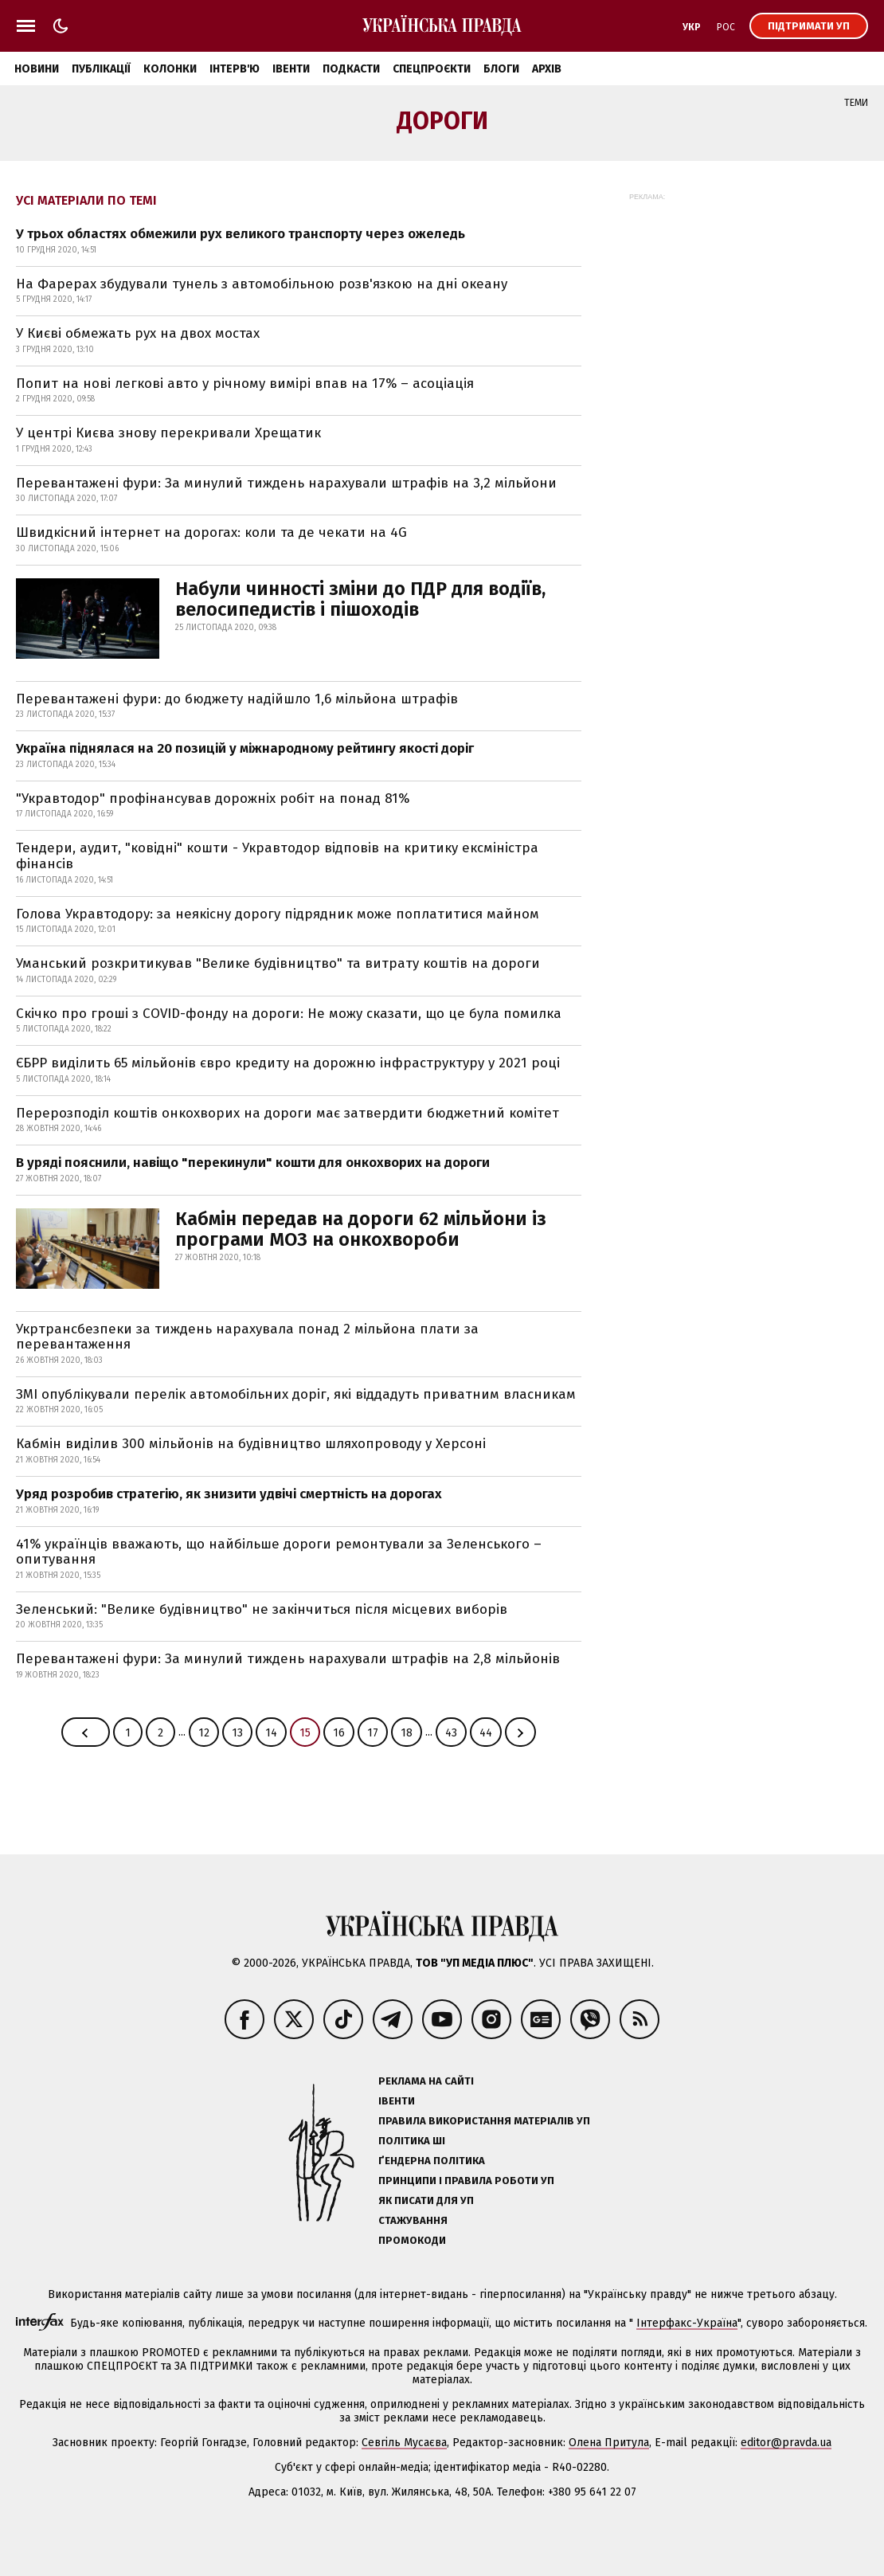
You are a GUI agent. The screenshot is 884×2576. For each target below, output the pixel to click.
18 (407, 1733)
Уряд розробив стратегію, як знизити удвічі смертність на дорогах (229, 1494)
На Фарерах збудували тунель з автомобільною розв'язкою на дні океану (261, 284)
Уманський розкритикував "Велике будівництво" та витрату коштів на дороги (278, 963)
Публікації (101, 69)
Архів (546, 69)
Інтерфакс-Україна (686, 2323)
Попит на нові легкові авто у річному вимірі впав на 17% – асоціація (245, 383)
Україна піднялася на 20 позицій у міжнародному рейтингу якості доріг (245, 748)
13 (237, 1733)
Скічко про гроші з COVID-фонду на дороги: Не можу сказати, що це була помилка (288, 1013)
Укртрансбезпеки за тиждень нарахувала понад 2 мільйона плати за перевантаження (247, 1337)
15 (305, 1733)
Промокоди (412, 2240)
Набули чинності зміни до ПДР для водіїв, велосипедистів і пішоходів (360, 599)
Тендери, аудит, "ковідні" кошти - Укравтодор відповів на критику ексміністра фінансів (277, 856)
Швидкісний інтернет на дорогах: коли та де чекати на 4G (211, 532)
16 (339, 1733)
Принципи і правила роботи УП (466, 2180)
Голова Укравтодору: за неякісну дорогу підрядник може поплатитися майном (277, 914)
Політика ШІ (411, 2141)
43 (451, 1733)
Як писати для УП (426, 2200)
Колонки (170, 69)
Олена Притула (609, 2442)
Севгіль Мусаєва (404, 2442)
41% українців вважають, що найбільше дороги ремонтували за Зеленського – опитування (279, 1552)
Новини (36, 69)
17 (372, 1733)
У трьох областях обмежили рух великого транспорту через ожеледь (240, 233)
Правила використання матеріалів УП (484, 2121)
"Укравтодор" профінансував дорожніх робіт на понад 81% (212, 798)
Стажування (413, 2220)
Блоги (501, 69)
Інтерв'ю (234, 69)
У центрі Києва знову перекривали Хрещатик (168, 433)
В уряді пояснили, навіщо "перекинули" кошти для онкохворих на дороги (253, 1162)
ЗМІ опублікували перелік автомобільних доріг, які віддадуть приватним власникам (296, 1394)
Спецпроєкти (432, 69)
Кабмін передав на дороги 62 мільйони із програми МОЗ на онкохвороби (360, 1229)
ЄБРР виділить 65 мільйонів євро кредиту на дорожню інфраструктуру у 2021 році (288, 1063)
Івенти (291, 69)
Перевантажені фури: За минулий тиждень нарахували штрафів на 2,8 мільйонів (288, 1658)
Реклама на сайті (426, 2081)
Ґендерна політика (431, 2161)
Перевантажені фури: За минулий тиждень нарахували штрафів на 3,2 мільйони (286, 483)
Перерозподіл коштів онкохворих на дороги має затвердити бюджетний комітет (287, 1113)
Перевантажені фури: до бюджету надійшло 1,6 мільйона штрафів (237, 699)
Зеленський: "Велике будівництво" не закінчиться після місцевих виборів (261, 1609)
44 (485, 1733)
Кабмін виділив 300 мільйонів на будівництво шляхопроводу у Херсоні (251, 1443)
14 (271, 1733)
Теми (856, 102)
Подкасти (351, 69)
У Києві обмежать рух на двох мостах (138, 333)
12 (203, 1733)
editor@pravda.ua (786, 2442)
